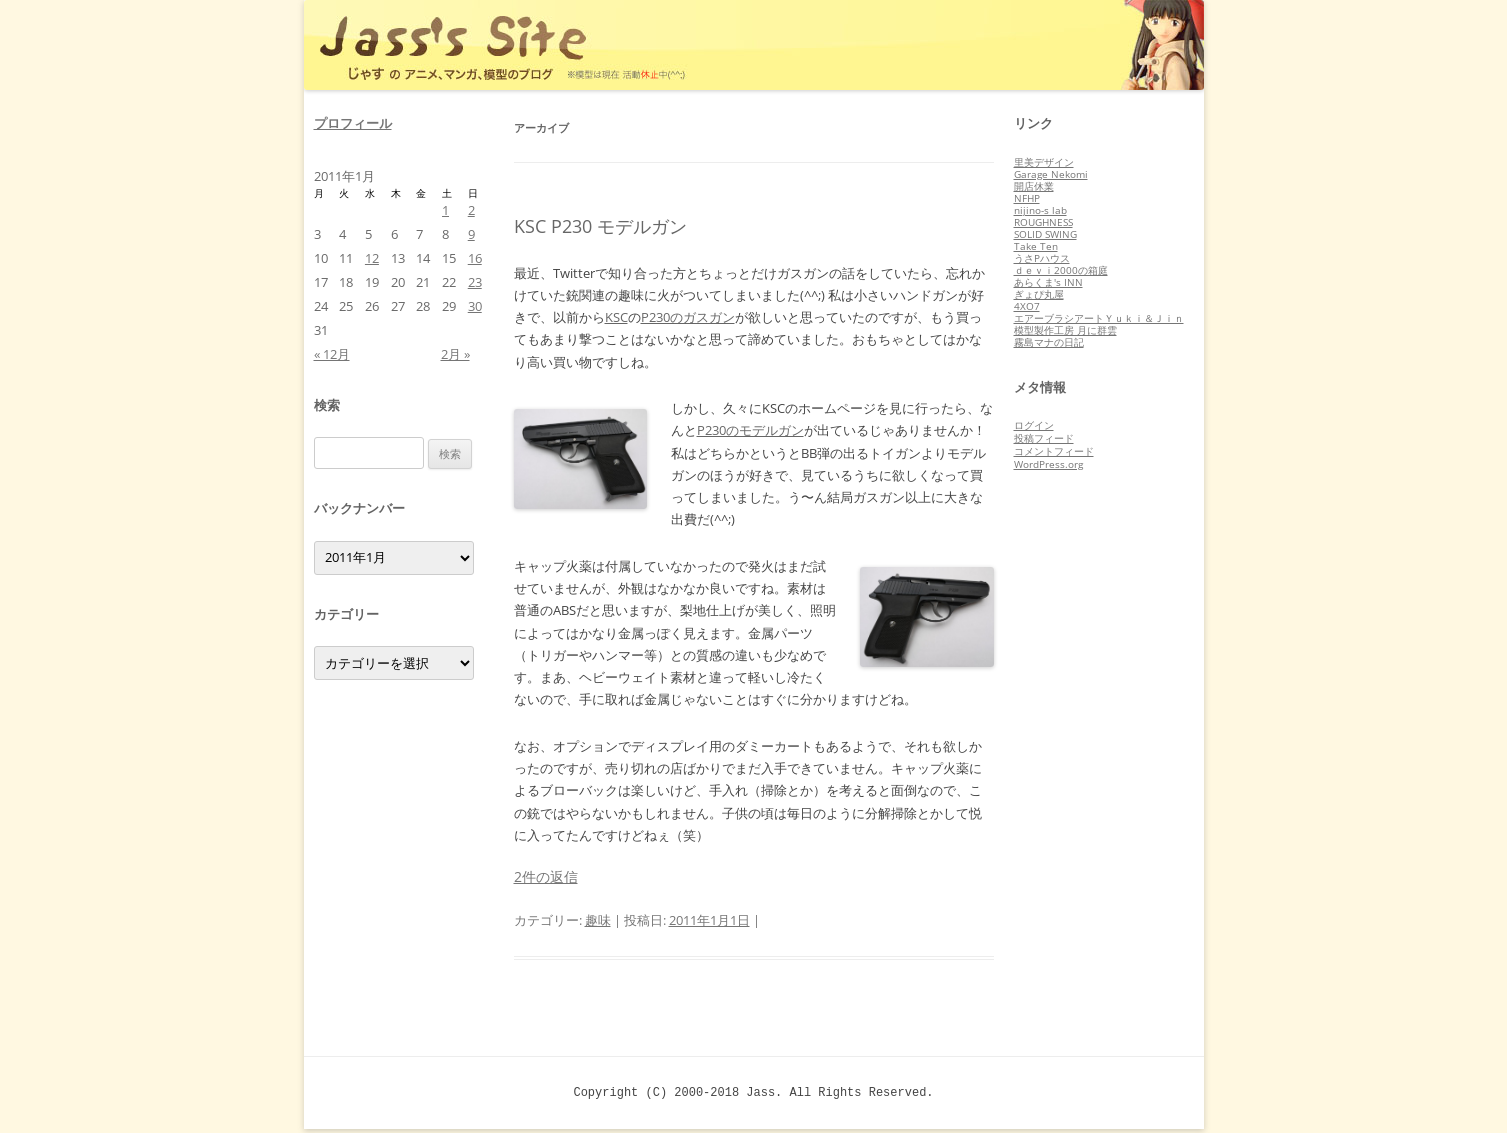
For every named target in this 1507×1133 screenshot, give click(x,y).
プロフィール (353, 123)
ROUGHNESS (1043, 222)
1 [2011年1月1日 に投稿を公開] (445, 210)
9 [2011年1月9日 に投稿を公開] (471, 234)
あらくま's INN (1048, 282)
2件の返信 (546, 876)
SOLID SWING (1045, 234)
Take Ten (1036, 246)
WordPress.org (1048, 464)
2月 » (455, 354)
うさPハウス (1042, 258)
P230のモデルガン (750, 430)
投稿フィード (1044, 438)
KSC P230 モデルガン (600, 226)
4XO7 (1027, 306)
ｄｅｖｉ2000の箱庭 (1061, 270)
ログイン (1034, 425)
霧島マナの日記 (1049, 342)
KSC (616, 317)
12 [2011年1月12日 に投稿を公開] (372, 258)
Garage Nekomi (1051, 174)
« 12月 (332, 354)
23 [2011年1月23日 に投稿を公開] (475, 282)
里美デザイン (1044, 162)
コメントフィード (1054, 451)
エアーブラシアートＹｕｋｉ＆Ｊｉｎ (1099, 318)
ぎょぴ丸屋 (1039, 294)
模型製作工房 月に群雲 (1065, 330)
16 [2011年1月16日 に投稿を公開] (475, 258)
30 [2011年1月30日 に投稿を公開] (475, 306)
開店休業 (1034, 186)
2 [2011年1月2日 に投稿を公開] (471, 210)
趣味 (598, 920)
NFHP (1027, 198)
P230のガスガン (688, 317)
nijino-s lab (1040, 210)
